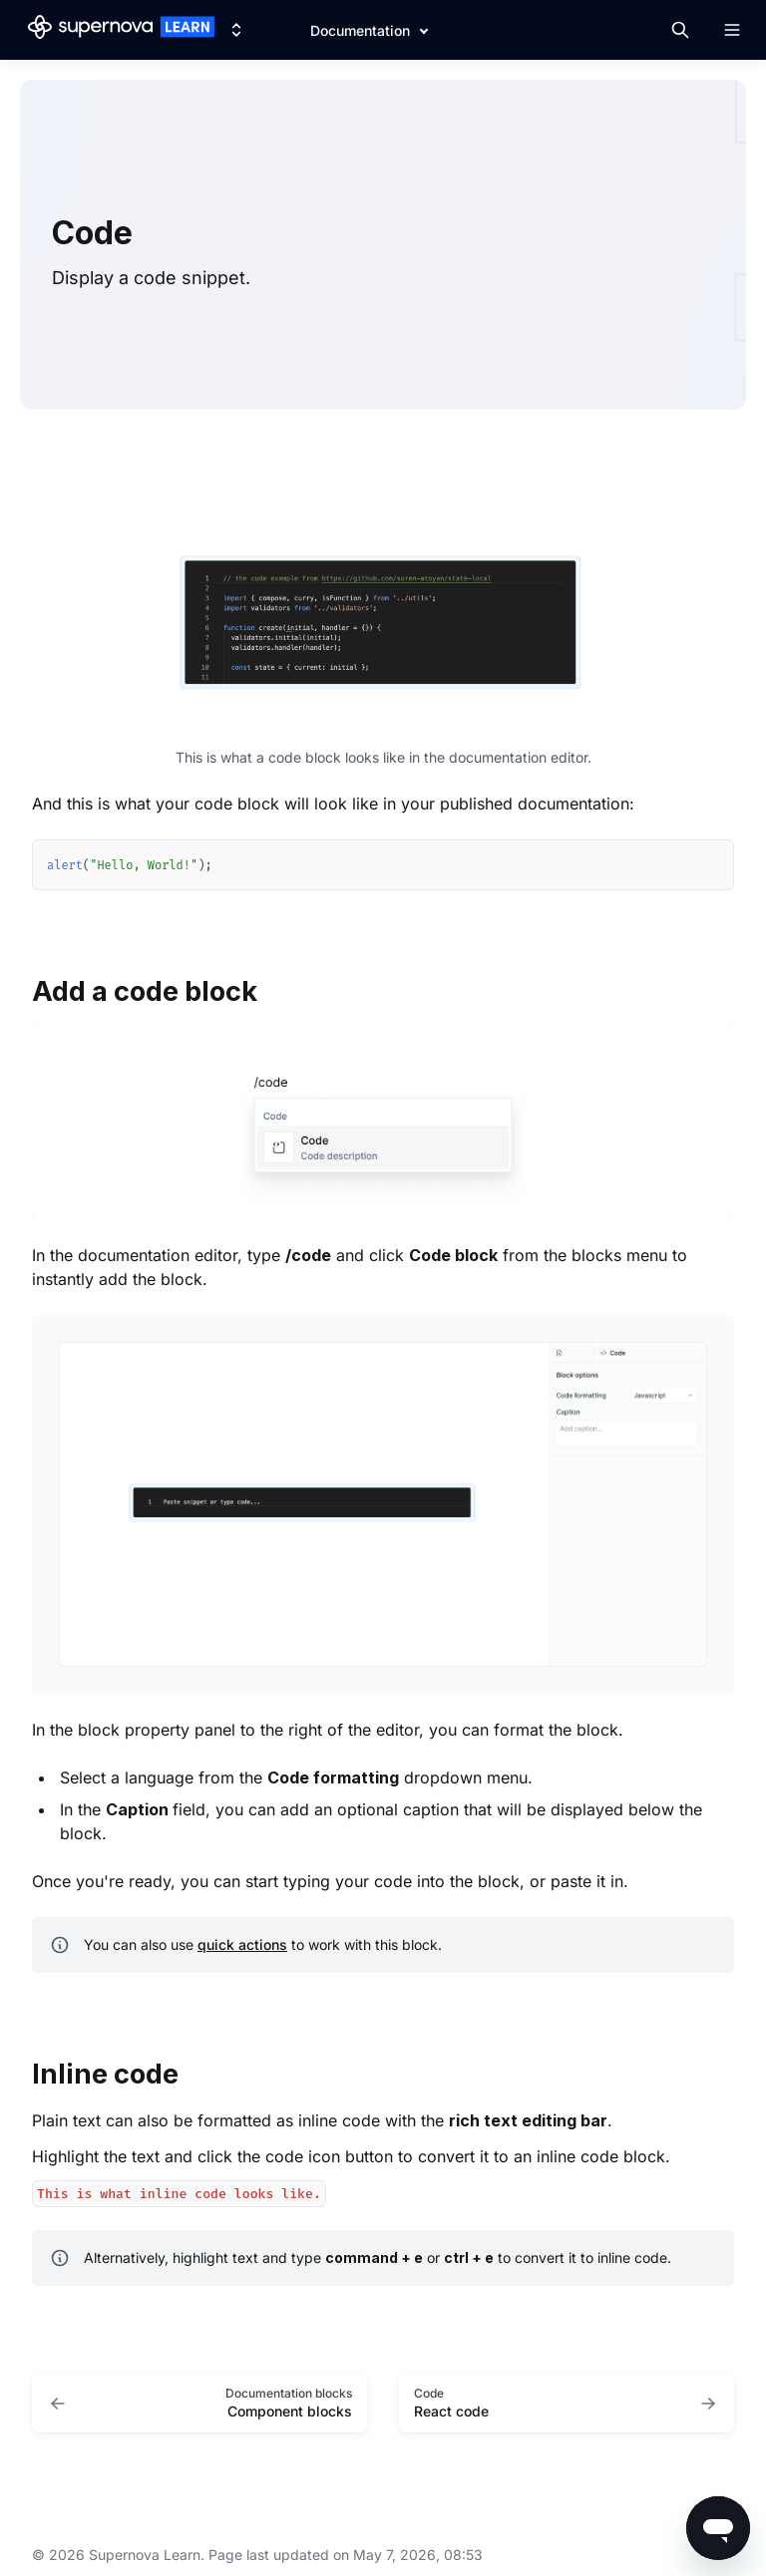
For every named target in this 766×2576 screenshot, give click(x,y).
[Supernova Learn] (121, 30)
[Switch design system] (236, 30)
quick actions (242, 1944)
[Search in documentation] (680, 30)
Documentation (360, 30)
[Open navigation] (732, 30)
